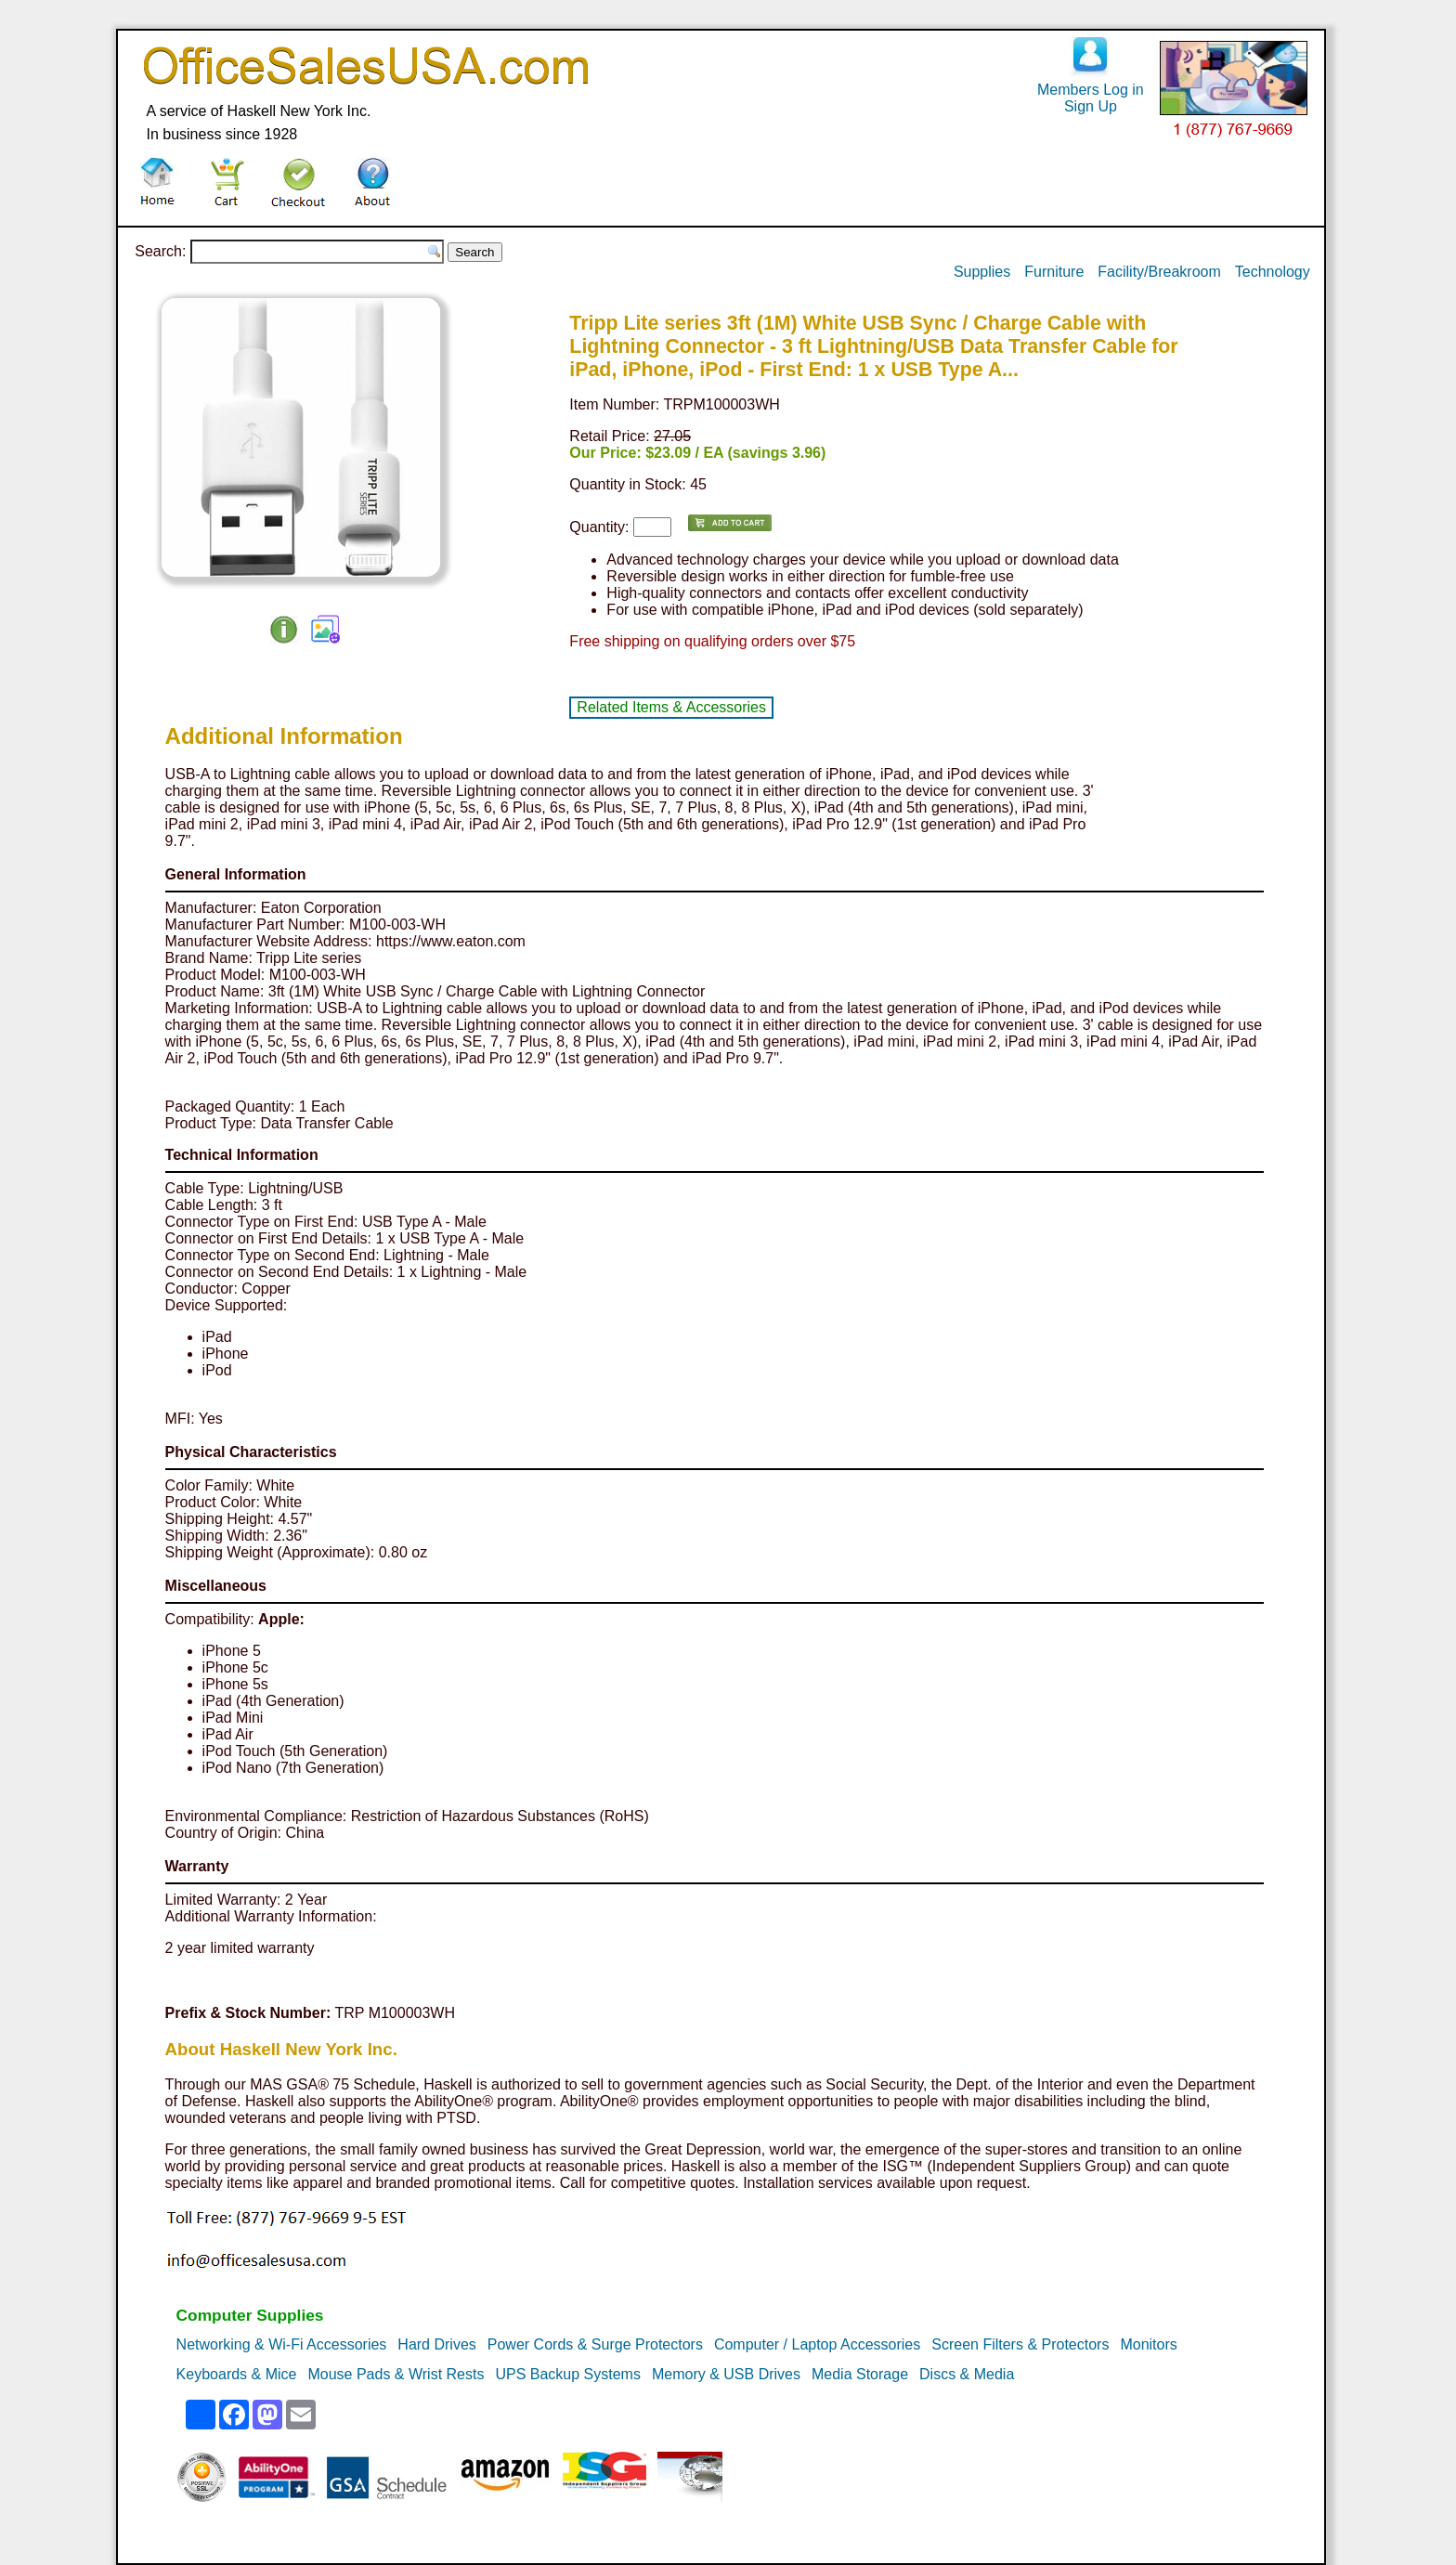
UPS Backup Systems (568, 2374)
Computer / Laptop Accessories (817, 2344)
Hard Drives (436, 2344)
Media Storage (860, 2374)
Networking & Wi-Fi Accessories (281, 2344)
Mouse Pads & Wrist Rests (395, 2374)
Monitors (1148, 2344)
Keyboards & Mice (236, 2374)
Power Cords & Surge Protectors (595, 2344)
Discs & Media (966, 2374)
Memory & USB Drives (726, 2374)
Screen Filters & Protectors (1020, 2344)
